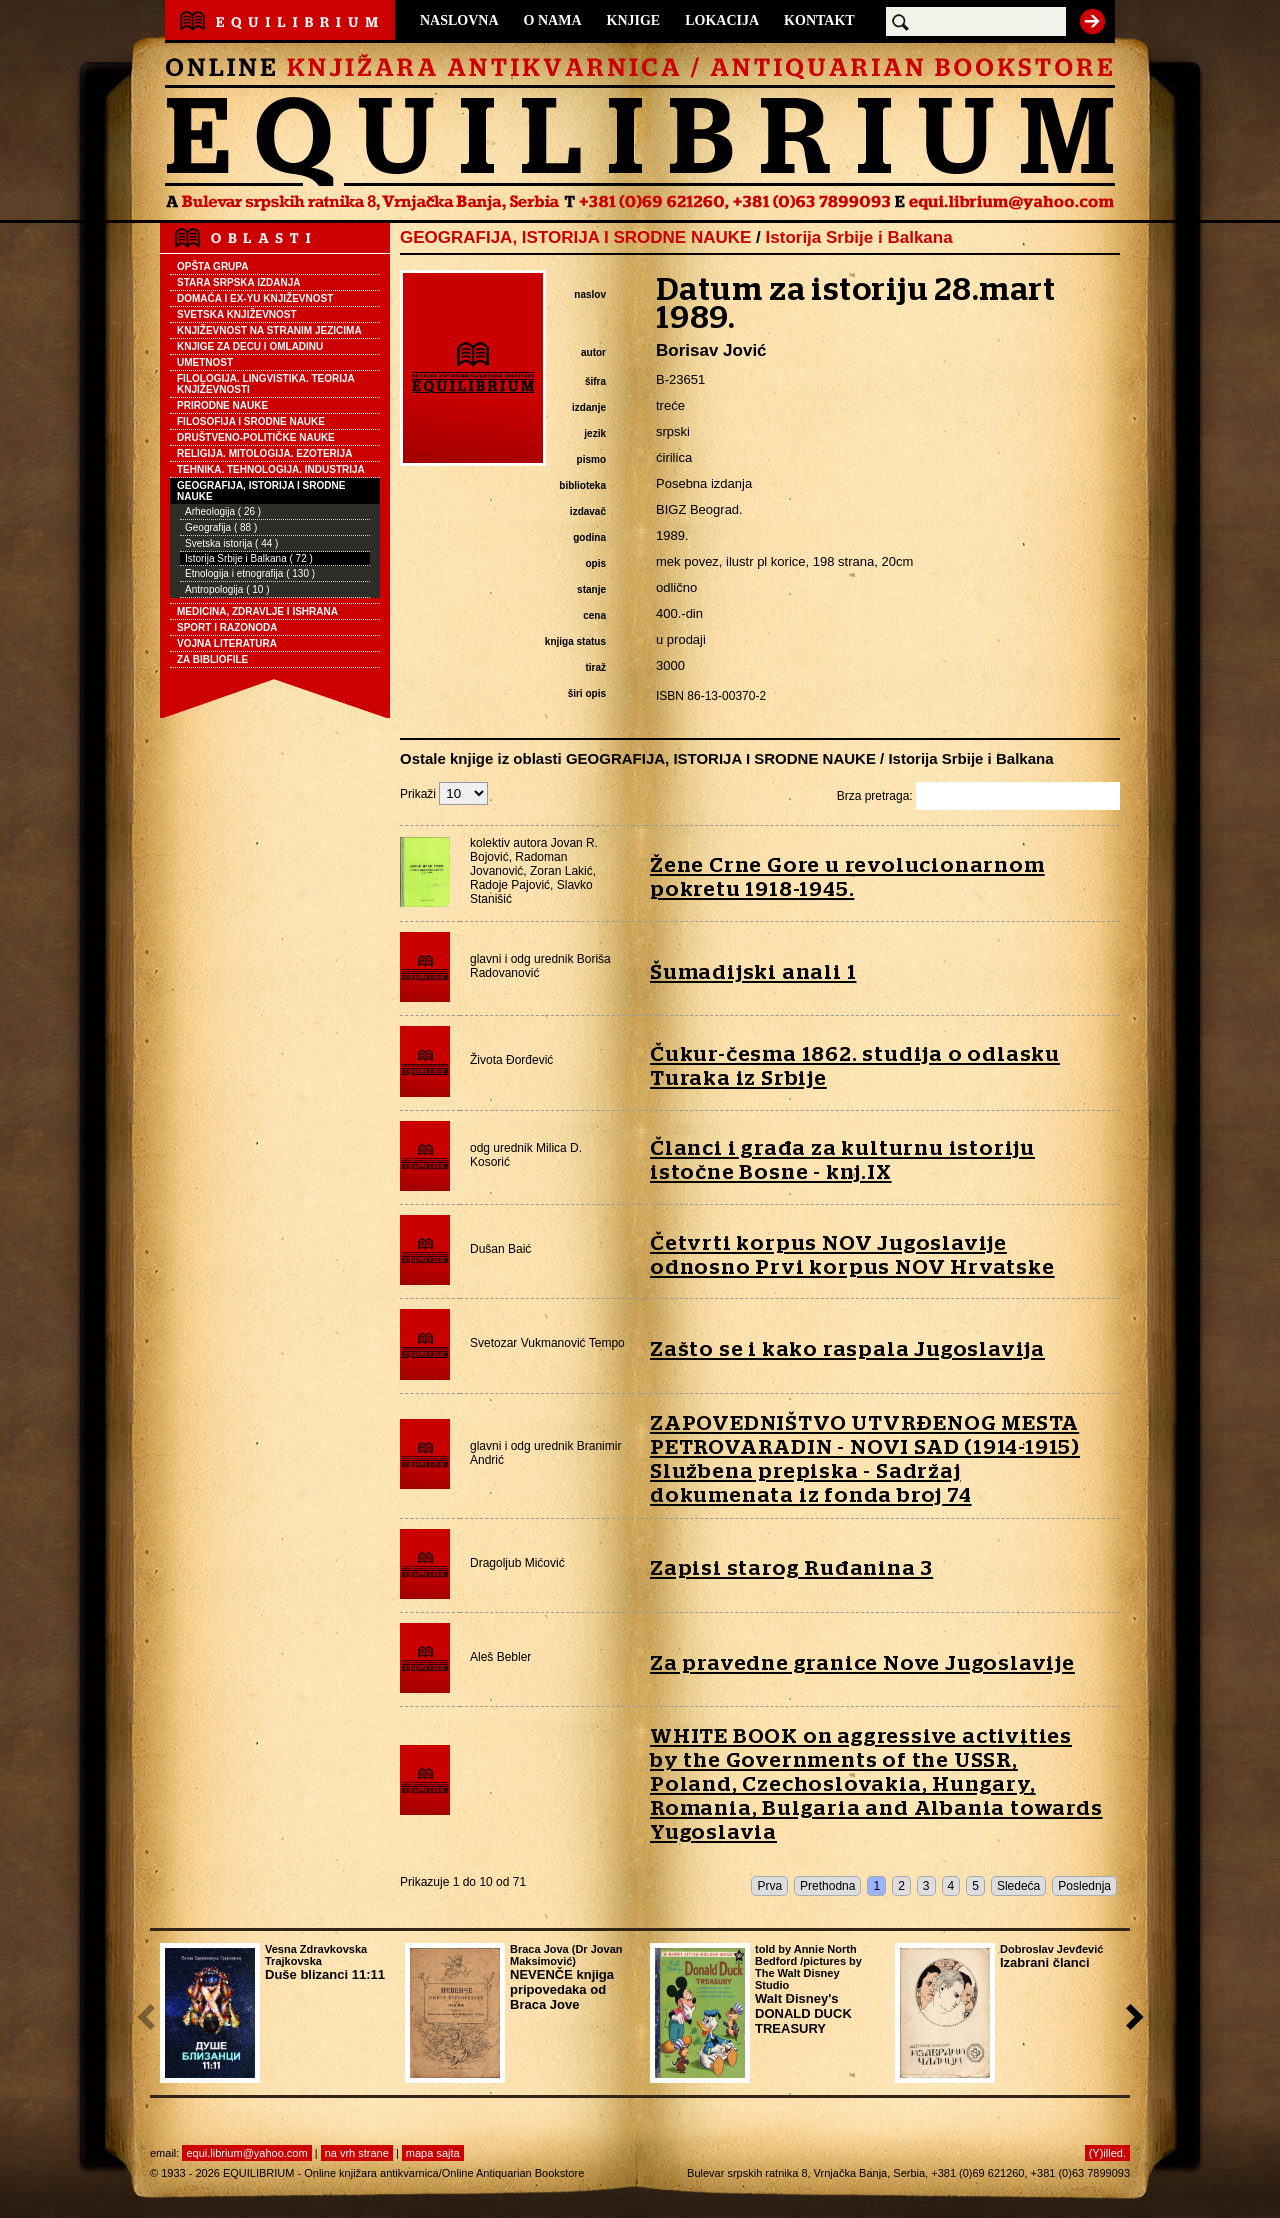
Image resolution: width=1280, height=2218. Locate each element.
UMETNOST (205, 362)
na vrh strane (357, 2153)
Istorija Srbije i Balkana (859, 237)
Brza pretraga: (978, 796)
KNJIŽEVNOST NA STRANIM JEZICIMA (269, 330)
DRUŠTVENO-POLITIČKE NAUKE (256, 437)
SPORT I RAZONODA (227, 627)
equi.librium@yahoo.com (246, 2153)
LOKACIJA (722, 20)
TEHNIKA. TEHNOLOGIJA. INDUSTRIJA (271, 469)
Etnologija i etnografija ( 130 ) (250, 573)
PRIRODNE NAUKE (222, 405)
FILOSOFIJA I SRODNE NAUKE (251, 421)
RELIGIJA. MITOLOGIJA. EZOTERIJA (264, 453)
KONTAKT (819, 20)
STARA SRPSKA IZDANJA (239, 282)
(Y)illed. (1107, 2153)
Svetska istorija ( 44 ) (231, 543)
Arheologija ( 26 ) (223, 511)
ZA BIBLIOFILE (212, 659)
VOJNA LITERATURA (227, 643)
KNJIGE (634, 20)
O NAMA (553, 20)
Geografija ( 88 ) (221, 527)
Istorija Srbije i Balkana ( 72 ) (249, 558)
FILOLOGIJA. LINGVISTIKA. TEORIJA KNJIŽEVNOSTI (266, 384)
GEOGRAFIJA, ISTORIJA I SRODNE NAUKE (261, 491)
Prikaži (444, 794)
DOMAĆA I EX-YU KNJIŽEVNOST (255, 298)
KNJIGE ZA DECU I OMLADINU (250, 346)
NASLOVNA (459, 20)
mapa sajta (433, 2153)
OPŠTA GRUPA (212, 266)
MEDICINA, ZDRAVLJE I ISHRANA (257, 611)
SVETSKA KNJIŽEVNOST (237, 314)
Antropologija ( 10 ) (227, 589)
